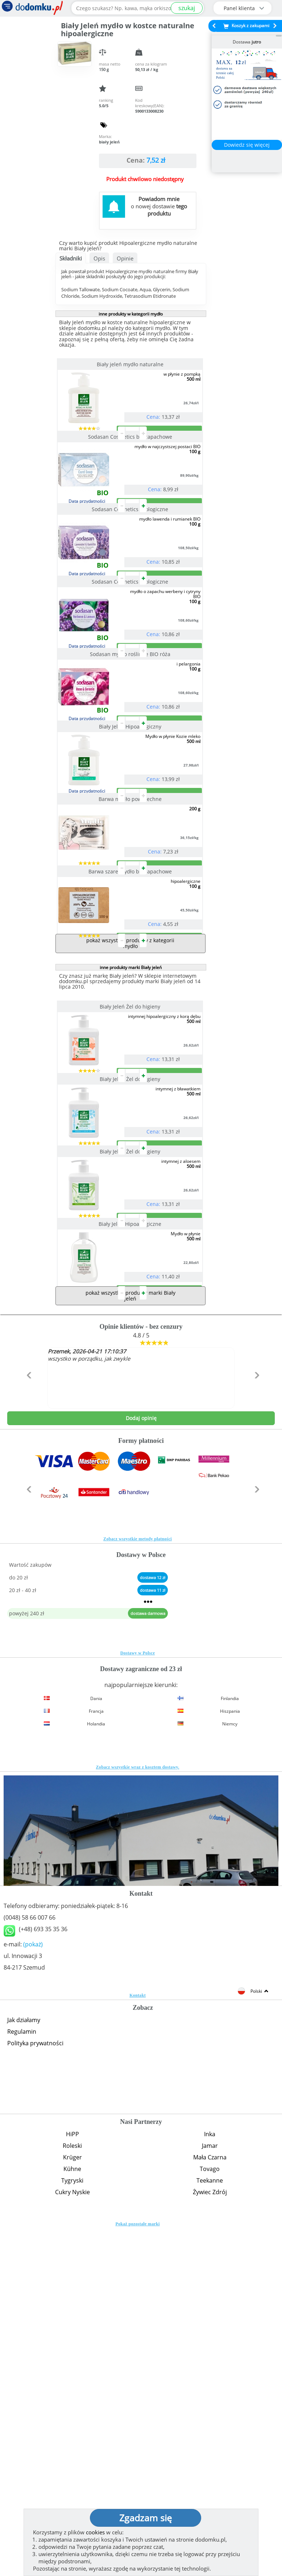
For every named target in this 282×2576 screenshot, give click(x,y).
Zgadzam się (145, 2518)
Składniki (70, 258)
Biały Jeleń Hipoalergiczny (131, 871)
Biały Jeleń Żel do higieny (130, 1238)
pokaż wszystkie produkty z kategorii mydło (130, 1175)
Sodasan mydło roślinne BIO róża (131, 770)
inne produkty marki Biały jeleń (131, 1199)
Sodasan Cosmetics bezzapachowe (131, 465)
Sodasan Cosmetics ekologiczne (130, 567)
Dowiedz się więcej (247, 144)
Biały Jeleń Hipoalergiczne (130, 1542)
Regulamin (21, 2379)
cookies (95, 2532)
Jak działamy (23, 2368)
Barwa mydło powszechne (130, 972)
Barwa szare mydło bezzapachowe (131, 1074)
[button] (27, 1738)
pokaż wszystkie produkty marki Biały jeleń (130, 1643)
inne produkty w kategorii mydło (131, 314)
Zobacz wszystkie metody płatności (137, 1886)
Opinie (125, 258)
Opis (99, 258)
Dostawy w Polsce (137, 2000)
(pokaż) (33, 2292)
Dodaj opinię (141, 1765)
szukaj (186, 8)
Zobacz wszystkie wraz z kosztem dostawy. (137, 2114)
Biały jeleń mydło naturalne (131, 364)
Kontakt (137, 2343)
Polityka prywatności (35, 2391)
